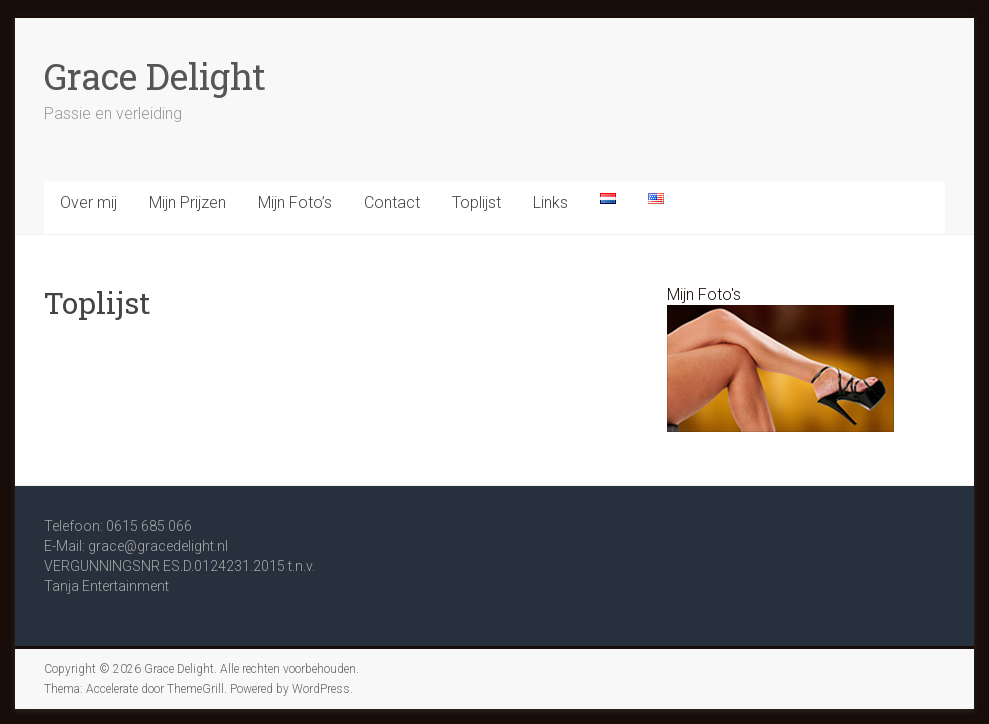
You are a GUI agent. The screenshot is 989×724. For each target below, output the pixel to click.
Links (550, 202)
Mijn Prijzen (187, 202)
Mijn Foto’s (295, 202)
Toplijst (476, 202)
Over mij (88, 202)
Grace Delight (155, 76)
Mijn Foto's (704, 294)
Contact (392, 202)
